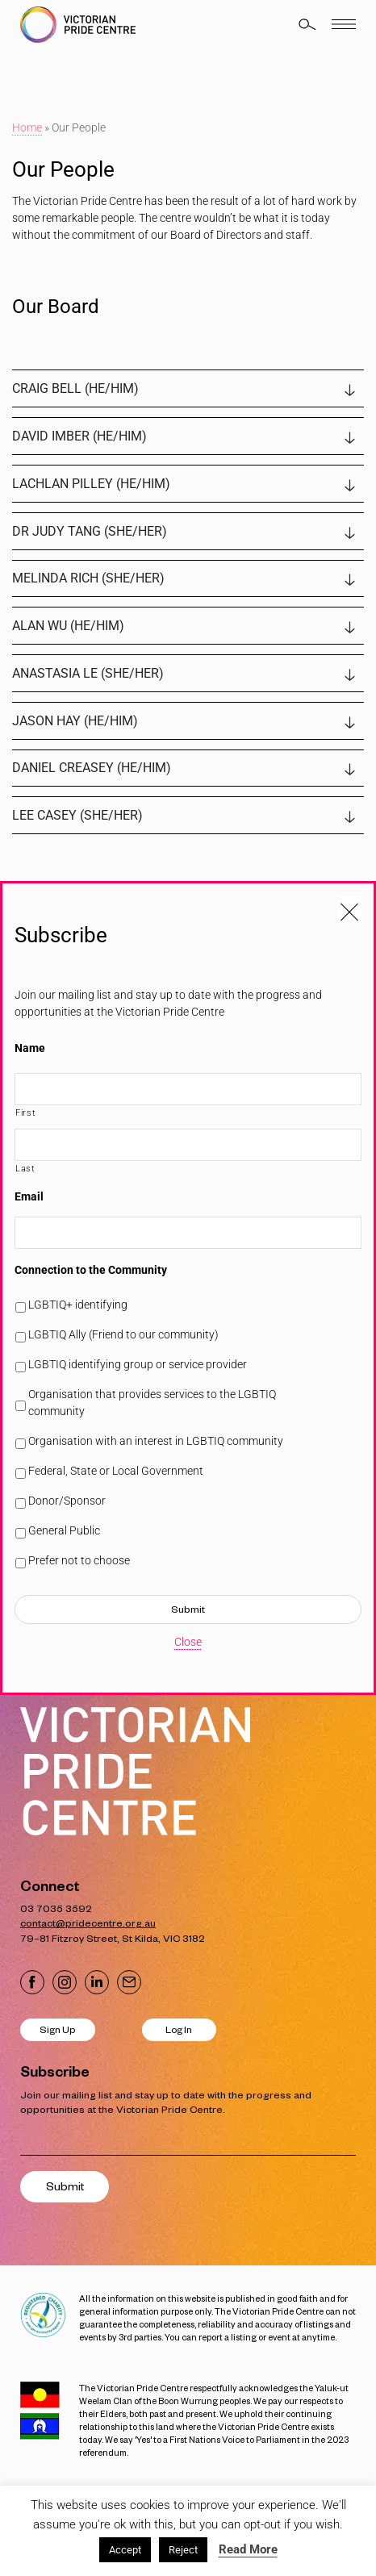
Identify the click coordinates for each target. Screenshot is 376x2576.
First (25, 1112)
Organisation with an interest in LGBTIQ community (155, 1440)
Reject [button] (183, 2550)
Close (188, 1641)
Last (25, 1168)
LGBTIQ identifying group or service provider (137, 1364)
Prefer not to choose (79, 1560)
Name (30, 1048)
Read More (248, 2549)
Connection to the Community (91, 1269)
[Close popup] (349, 908)
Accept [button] (125, 2550)
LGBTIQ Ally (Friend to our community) (123, 1334)
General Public (64, 1530)
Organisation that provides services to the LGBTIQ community (152, 1402)
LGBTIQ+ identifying (77, 1304)
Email (29, 1196)
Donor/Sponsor (67, 1500)
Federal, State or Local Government (115, 1470)
